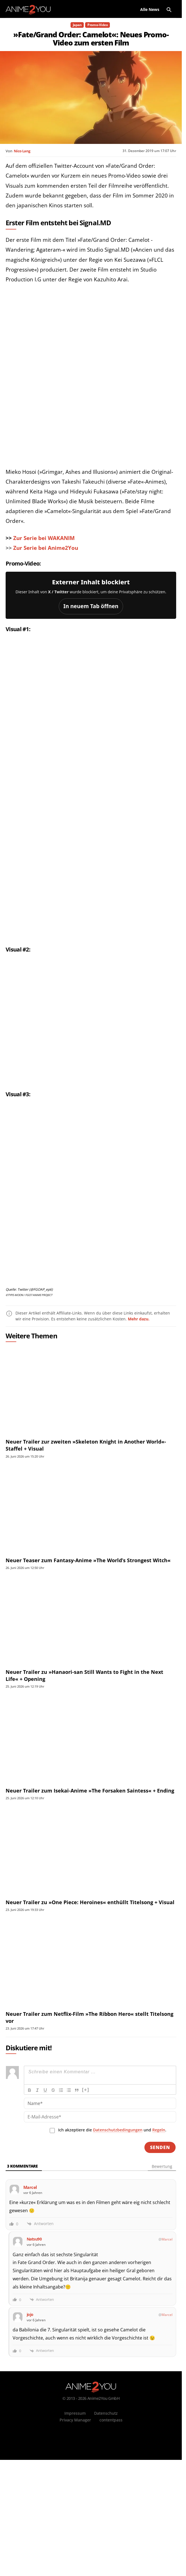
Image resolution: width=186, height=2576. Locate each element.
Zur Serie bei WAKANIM (44, 538)
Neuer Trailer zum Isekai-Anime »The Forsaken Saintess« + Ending (90, 1891)
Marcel (167, 2340)
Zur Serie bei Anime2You (45, 547)
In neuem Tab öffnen (91, 606)
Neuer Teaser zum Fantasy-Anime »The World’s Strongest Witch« (88, 1661)
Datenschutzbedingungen (117, 2230)
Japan (77, 25)
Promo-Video (97, 25)
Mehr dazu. (138, 1420)
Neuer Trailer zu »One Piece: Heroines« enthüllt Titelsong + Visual (90, 2003)
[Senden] (160, 2248)
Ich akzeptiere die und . (112, 2231)
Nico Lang (22, 150)
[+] (85, 2190)
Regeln (158, 2230)
